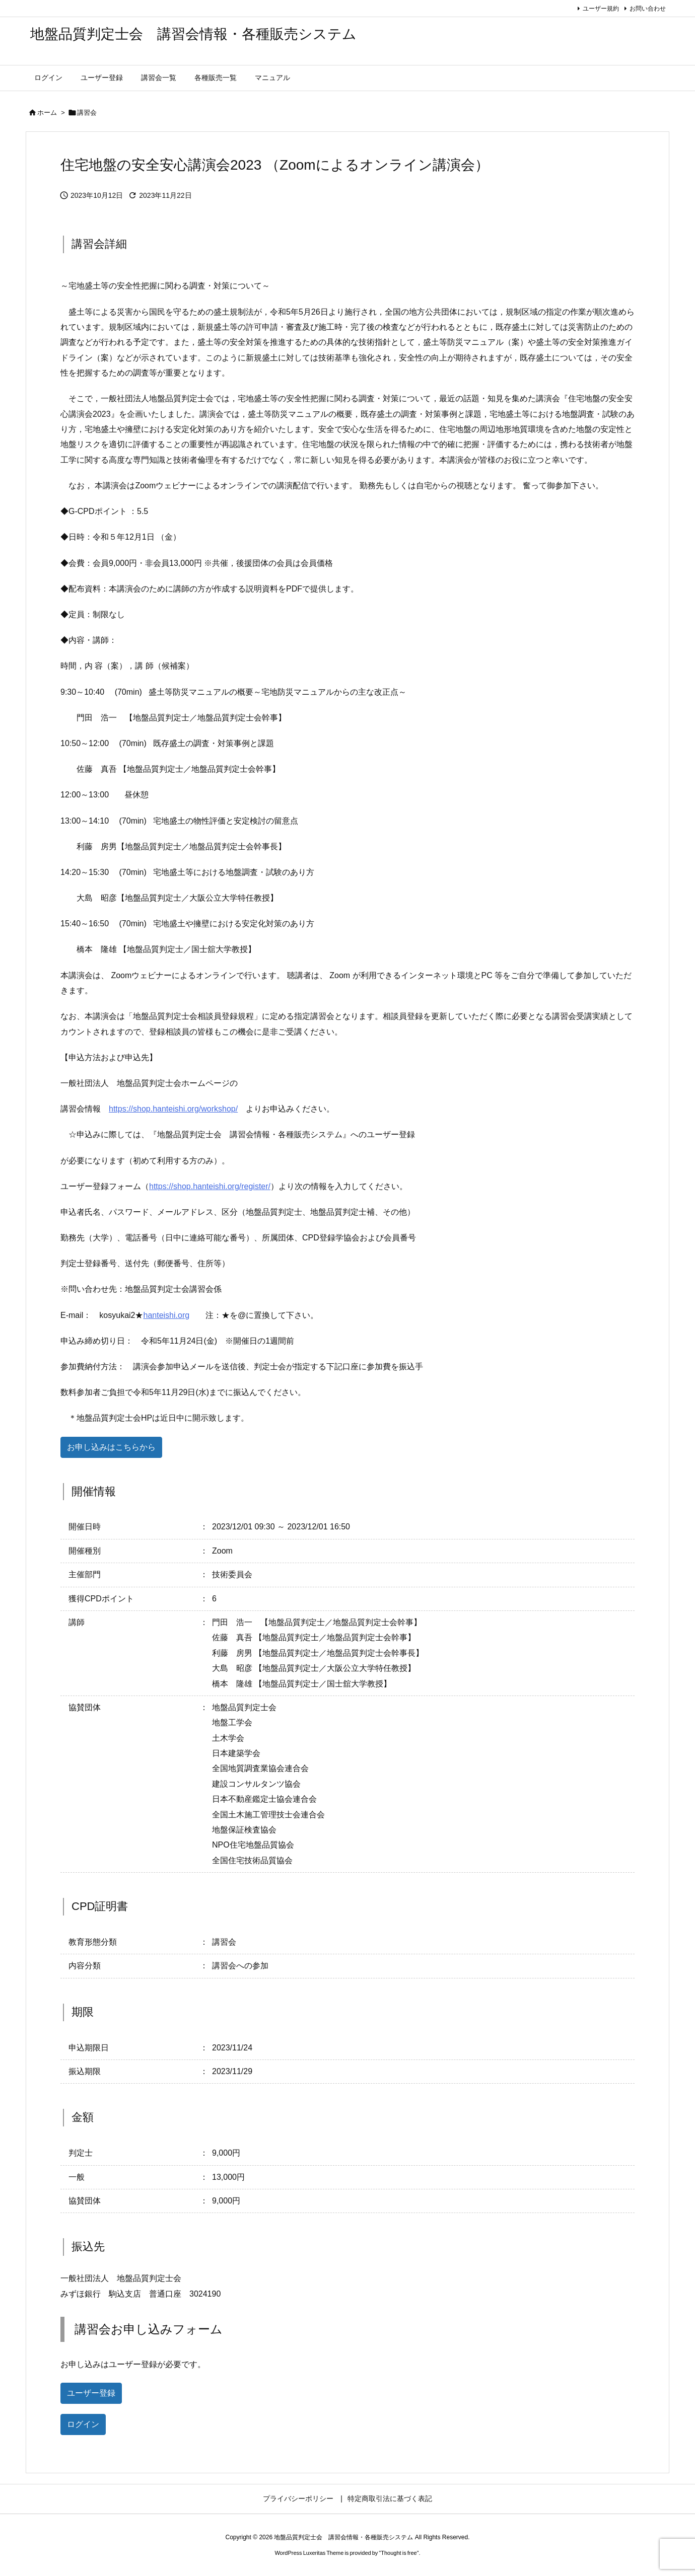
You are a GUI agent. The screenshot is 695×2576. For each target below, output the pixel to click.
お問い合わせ (648, 8)
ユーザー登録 (91, 2393)
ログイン (83, 2424)
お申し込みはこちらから (111, 1447)
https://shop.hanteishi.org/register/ (209, 1186)
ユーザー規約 (601, 8)
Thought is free (398, 2553)
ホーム (47, 112)
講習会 (87, 112)
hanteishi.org (166, 1315)
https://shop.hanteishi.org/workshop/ (173, 1109)
